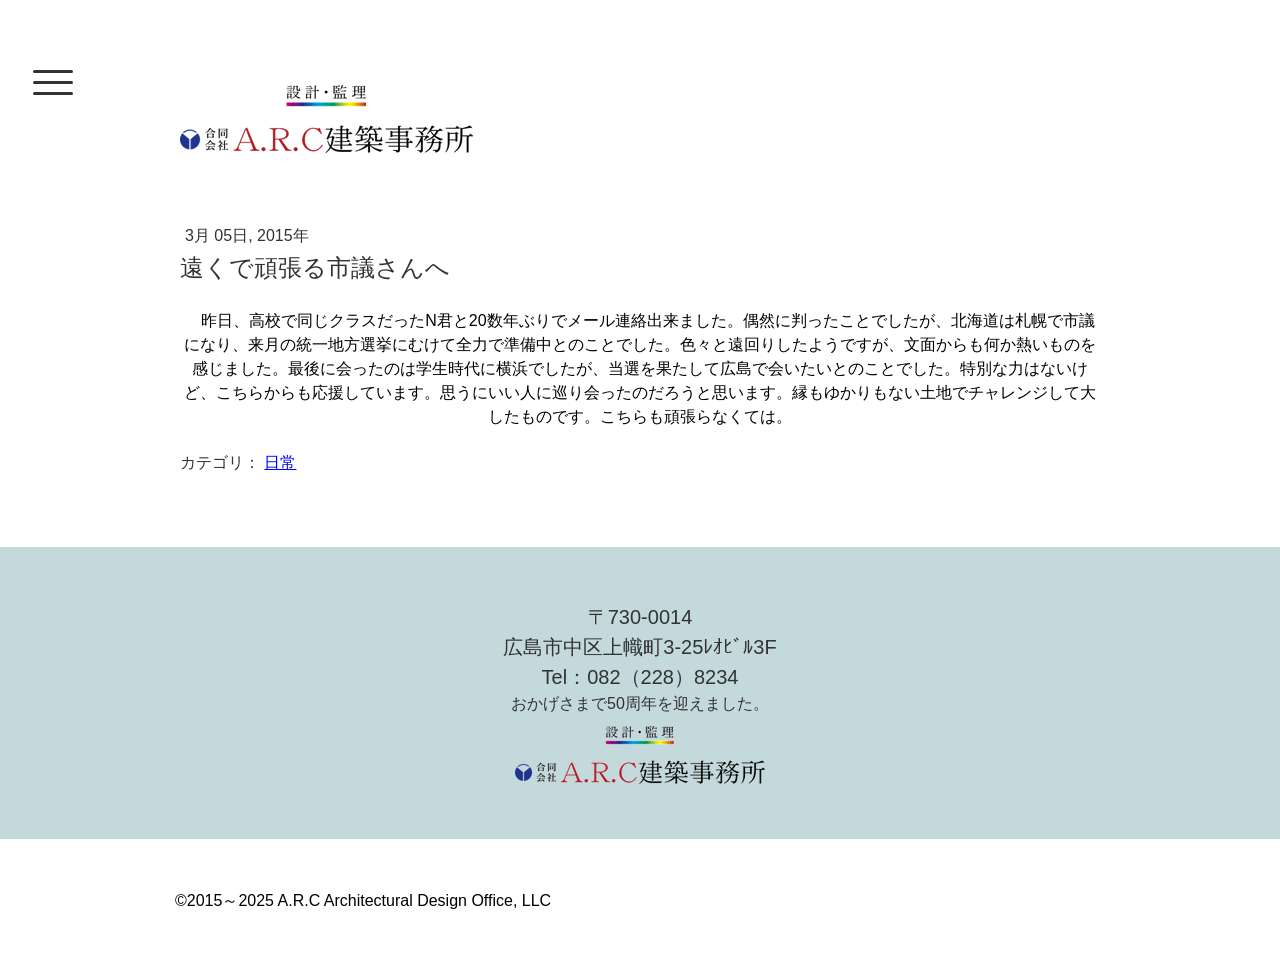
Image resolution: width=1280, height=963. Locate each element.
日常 (280, 462)
